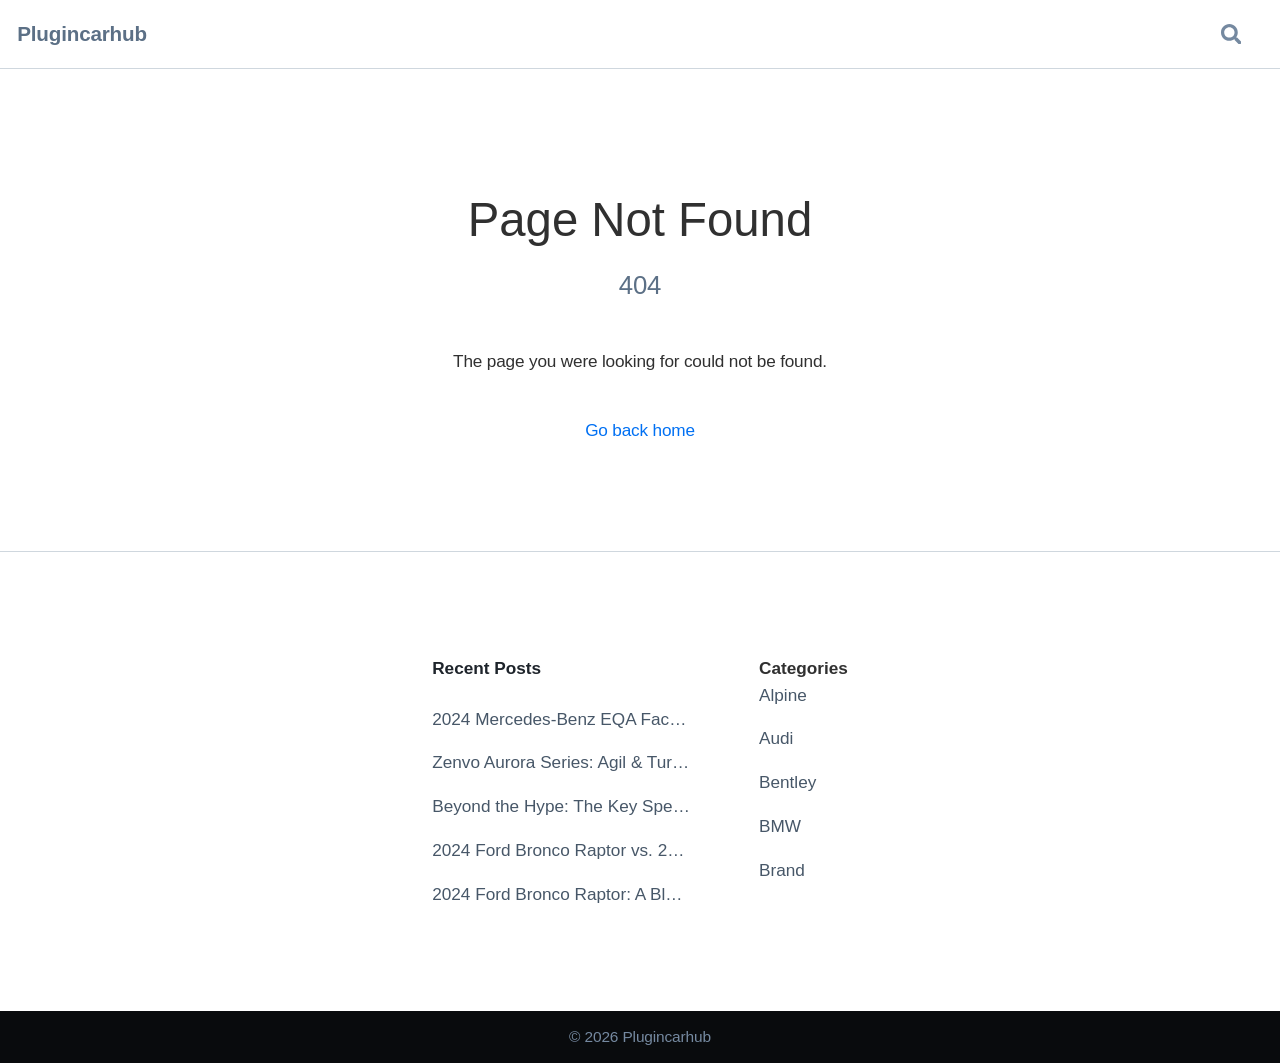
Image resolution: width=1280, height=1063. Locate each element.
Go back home (640, 430)
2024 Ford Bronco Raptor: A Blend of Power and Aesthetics (561, 894)
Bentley (787, 782)
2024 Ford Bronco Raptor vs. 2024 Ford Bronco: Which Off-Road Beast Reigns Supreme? (561, 850)
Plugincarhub (82, 33)
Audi (776, 738)
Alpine (783, 695)
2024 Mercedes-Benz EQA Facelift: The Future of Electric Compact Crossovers (561, 719)
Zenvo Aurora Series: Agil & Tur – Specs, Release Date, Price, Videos (561, 762)
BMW (780, 826)
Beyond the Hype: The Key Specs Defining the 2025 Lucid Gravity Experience (561, 806)
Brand (782, 870)
